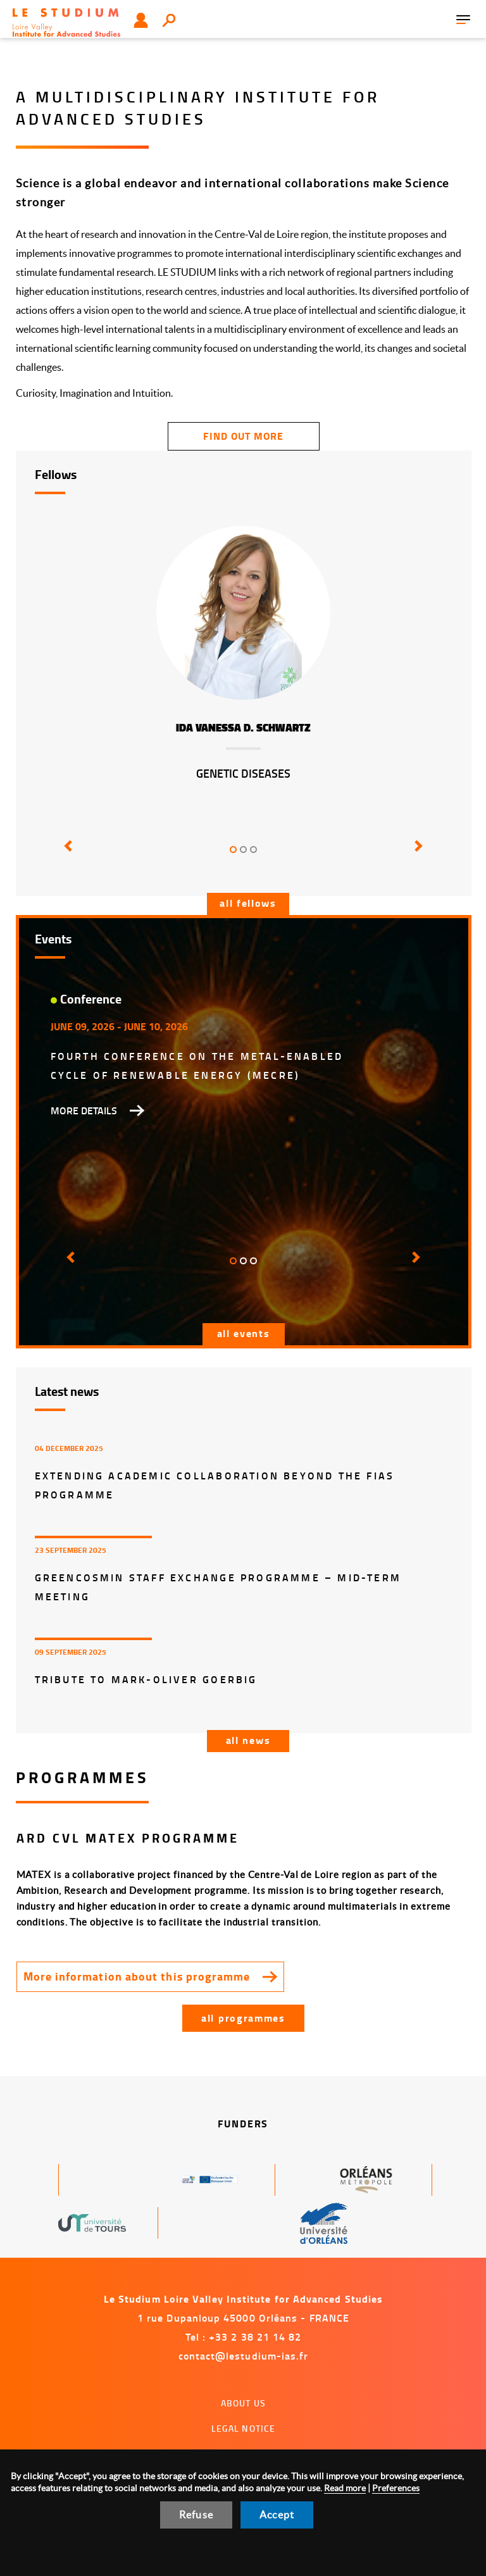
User (141, 20)
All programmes (243, 2017)
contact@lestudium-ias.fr (243, 2355)
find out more (243, 435)
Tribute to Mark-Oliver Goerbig (146, 1679)
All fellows (248, 902)
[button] (66, 854)
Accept (276, 2514)
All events (243, 1333)
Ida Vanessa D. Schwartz (243, 728)
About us (243, 2403)
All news (248, 1740)
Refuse (196, 2514)
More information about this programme (137, 1976)
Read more (345, 2488)
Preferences (396, 2488)
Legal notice (243, 2428)
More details (84, 1110)
